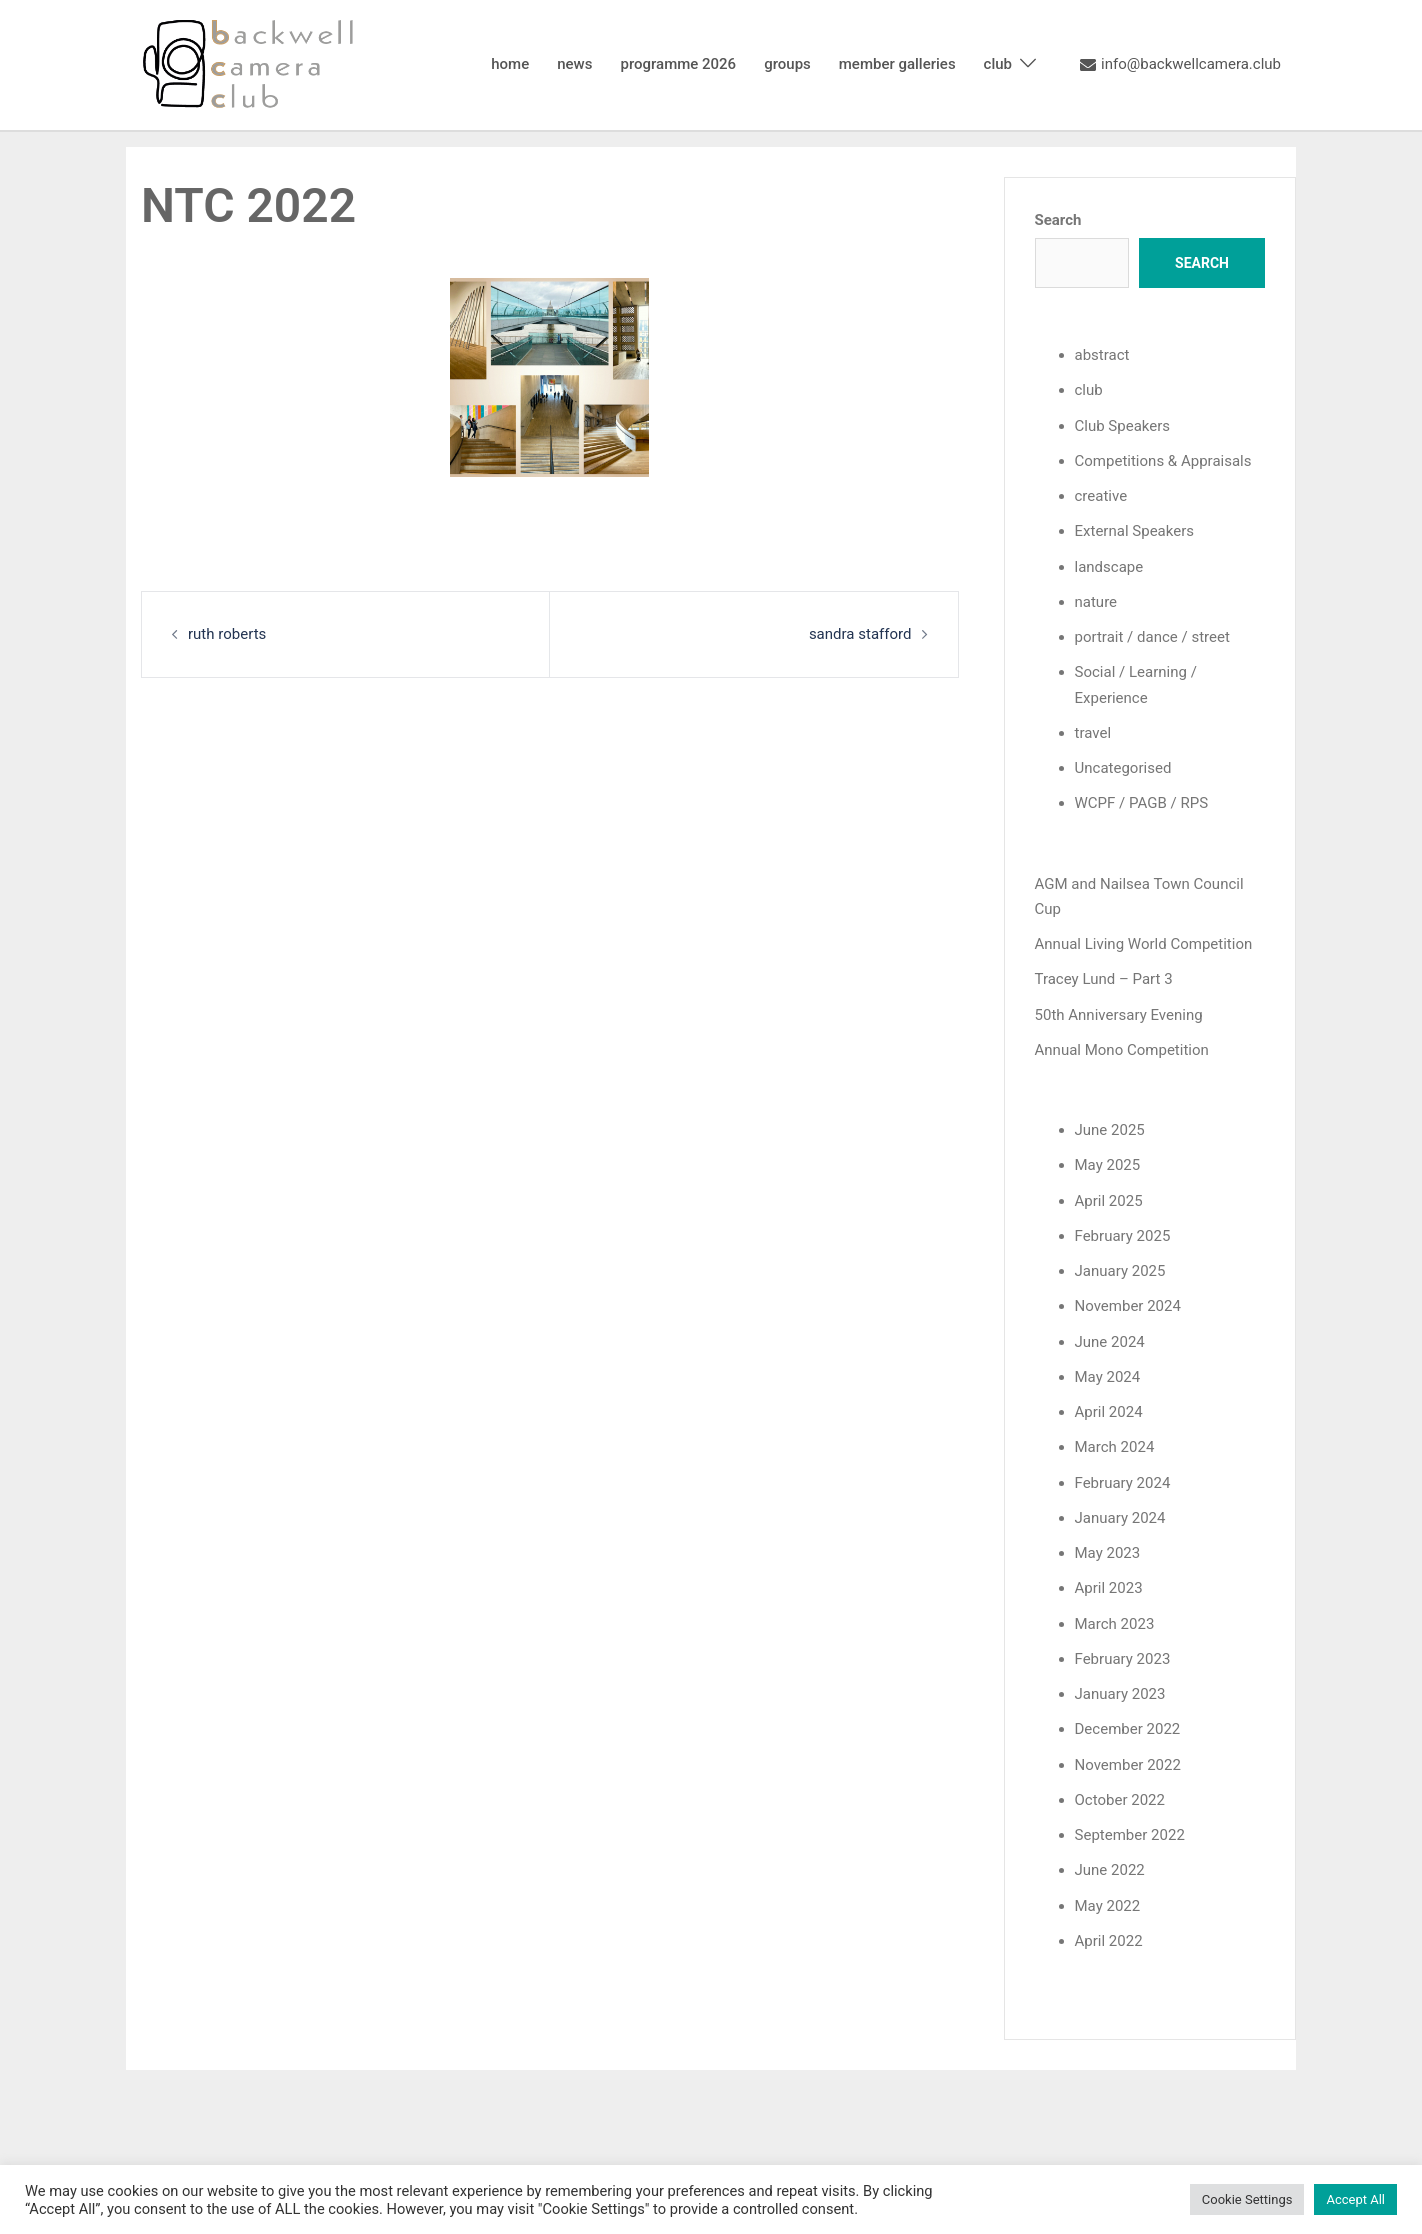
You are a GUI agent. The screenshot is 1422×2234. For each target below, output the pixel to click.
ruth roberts (227, 634)
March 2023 (1115, 1622)
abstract (1102, 355)
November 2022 (1128, 1762)
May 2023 (1108, 1551)
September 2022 (1130, 1833)
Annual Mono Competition (1122, 1049)
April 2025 (1109, 1199)
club (998, 64)
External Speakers (1134, 531)
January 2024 (1120, 1516)
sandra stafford (860, 634)
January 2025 (1120, 1270)
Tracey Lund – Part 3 (1104, 978)
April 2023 (1109, 1586)
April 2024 (1109, 1410)
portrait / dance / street (1152, 637)
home (510, 64)
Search (1058, 220)
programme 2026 (678, 64)
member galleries (897, 64)
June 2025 (1110, 1129)
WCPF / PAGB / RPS (1141, 803)
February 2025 (1123, 1234)
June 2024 (1110, 1340)
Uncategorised (1123, 767)
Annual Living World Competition (1144, 943)
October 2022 (1120, 1797)
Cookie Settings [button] (1247, 2199)
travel (1093, 732)
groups (787, 64)
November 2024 (1128, 1305)
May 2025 (1108, 1164)
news (574, 64)
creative (1101, 496)
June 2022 (1110, 1868)
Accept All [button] (1355, 2199)
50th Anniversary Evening (1119, 1014)
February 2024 (1123, 1481)
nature (1096, 601)
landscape (1109, 566)
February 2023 (1123, 1657)
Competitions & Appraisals (1163, 461)
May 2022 (1108, 1903)
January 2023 (1120, 1692)
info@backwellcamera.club (1180, 65)
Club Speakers (1123, 426)
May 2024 (1108, 1375)
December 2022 (1128, 1727)
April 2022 (1109, 1938)
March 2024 (1115, 1446)
